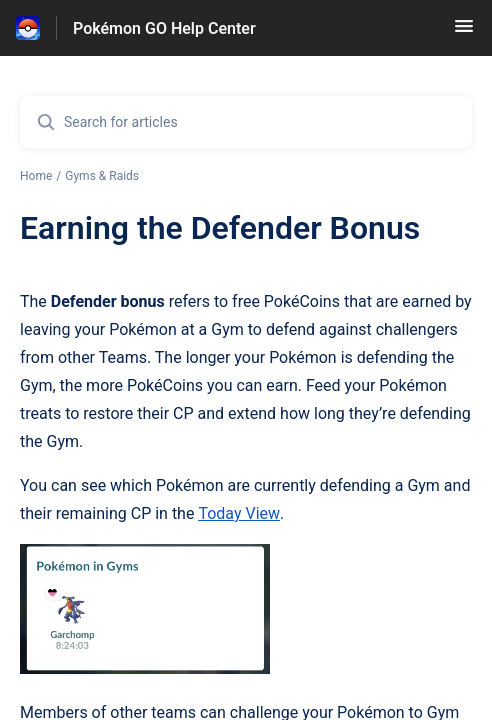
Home (36, 176)
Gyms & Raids (102, 176)
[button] (464, 32)
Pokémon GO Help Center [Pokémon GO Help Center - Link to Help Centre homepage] (164, 28)
